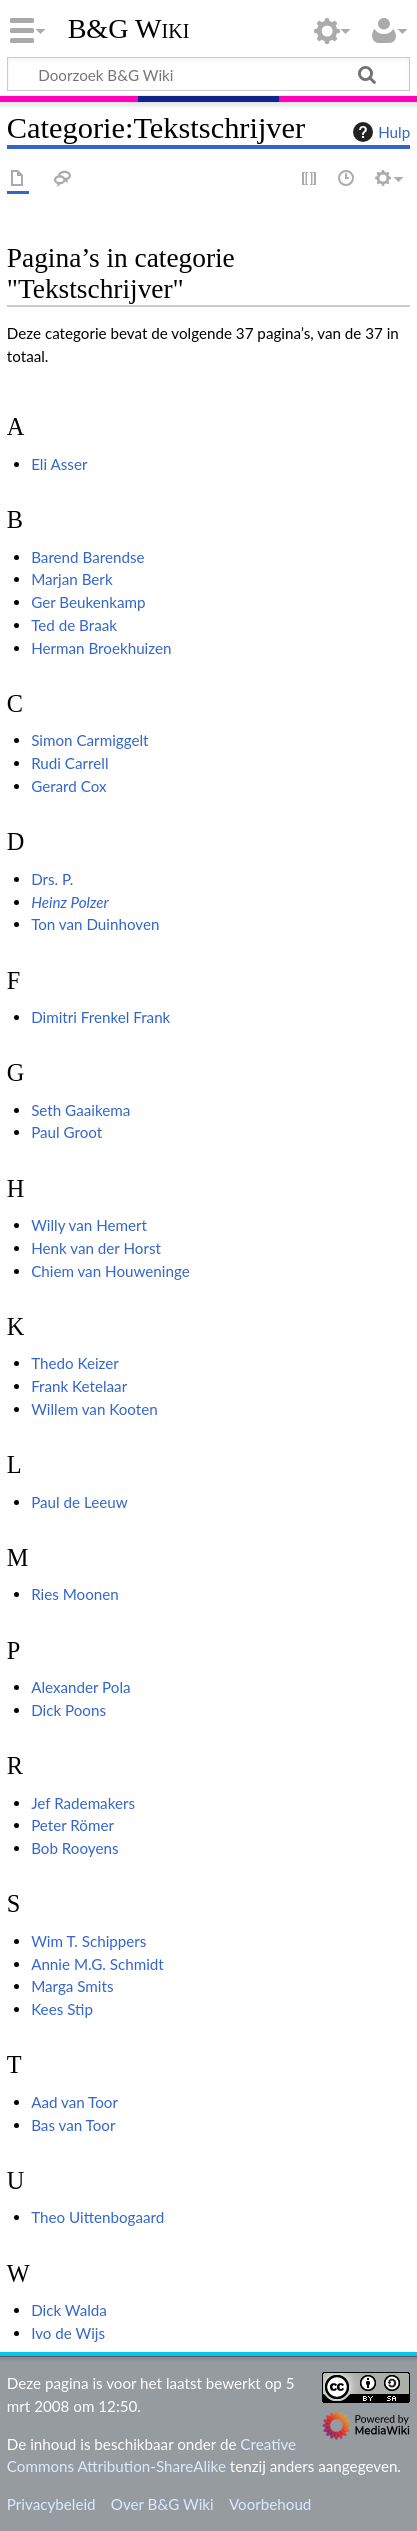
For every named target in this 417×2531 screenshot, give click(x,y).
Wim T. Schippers (88, 1941)
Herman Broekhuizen (101, 648)
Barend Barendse (87, 557)
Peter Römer (72, 1825)
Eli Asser (59, 464)
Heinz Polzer (70, 902)
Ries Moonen (75, 1594)
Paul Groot (66, 1132)
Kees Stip (62, 2009)
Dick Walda (69, 2310)
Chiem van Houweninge (110, 1271)
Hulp (379, 132)
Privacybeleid (51, 2504)
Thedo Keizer (75, 1363)
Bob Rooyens (74, 1848)
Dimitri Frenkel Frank (100, 1017)
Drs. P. (52, 879)
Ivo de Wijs (68, 2333)
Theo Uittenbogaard (97, 2217)
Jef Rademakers (83, 1803)
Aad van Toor (74, 2102)
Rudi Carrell (69, 763)
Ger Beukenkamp (88, 602)
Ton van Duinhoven (95, 924)
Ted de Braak (74, 625)
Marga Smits (72, 1986)
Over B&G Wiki (162, 2504)
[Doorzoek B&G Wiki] (208, 74)
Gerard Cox (68, 786)
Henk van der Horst (96, 1248)
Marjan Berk (71, 579)
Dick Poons (68, 1710)
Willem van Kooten (94, 1409)
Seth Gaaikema (80, 1110)
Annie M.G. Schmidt (97, 1964)
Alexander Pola (80, 1687)
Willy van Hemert (89, 1225)
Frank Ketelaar (79, 1386)
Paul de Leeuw (79, 1502)
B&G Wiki (129, 29)
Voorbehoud (270, 2504)
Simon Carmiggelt (89, 740)
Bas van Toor (73, 2125)
